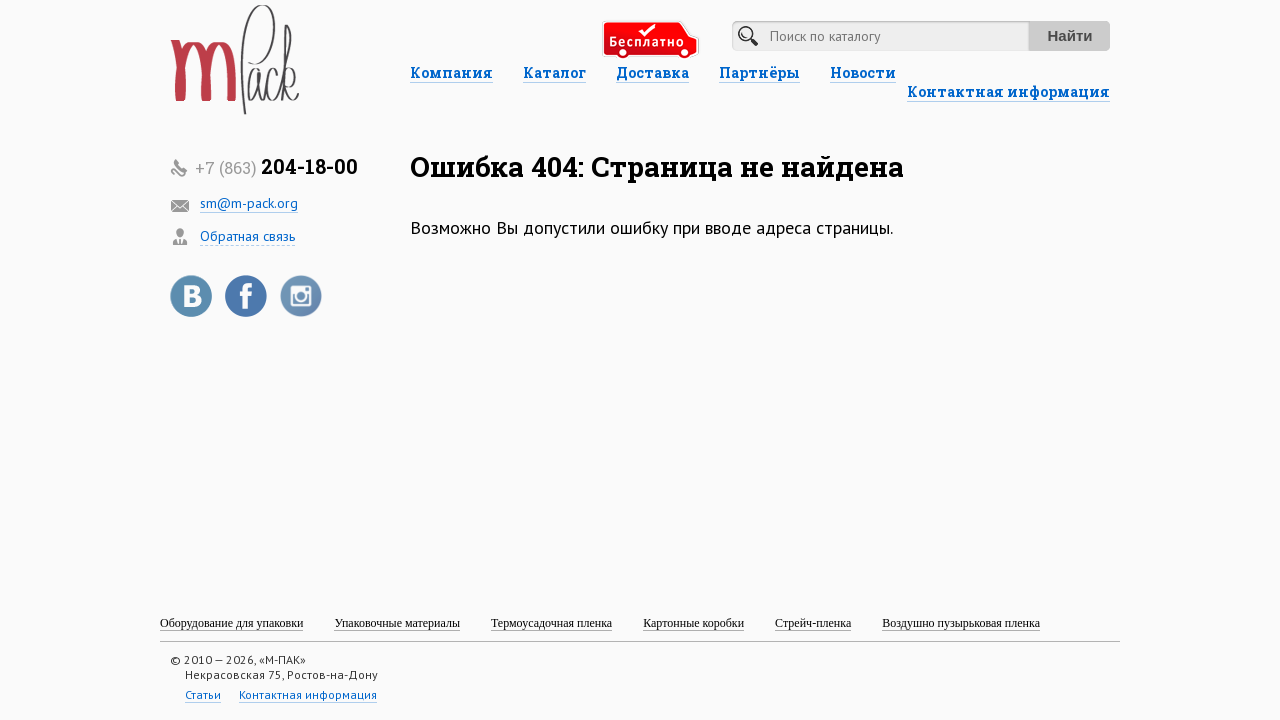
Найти (1070, 35)
